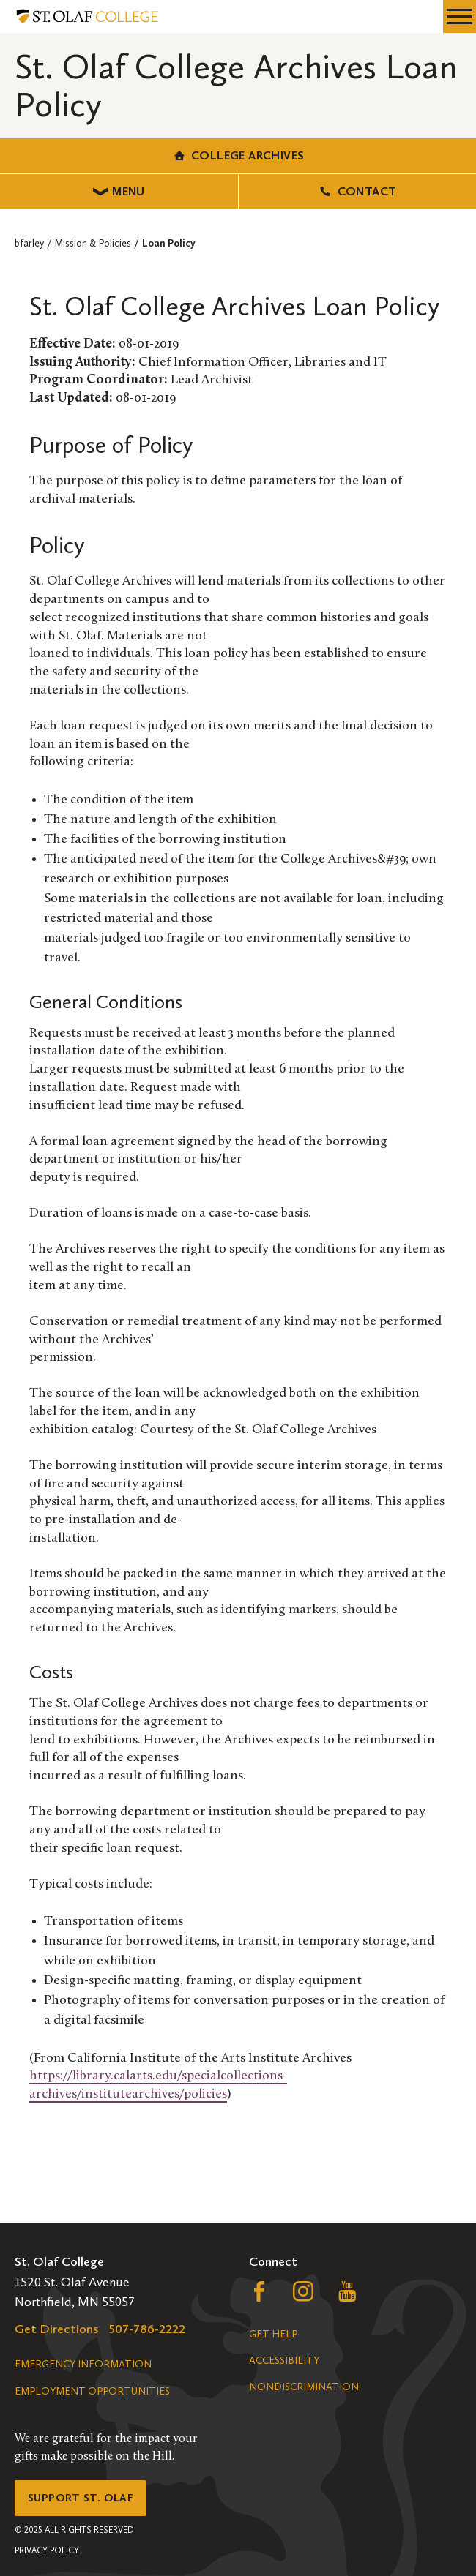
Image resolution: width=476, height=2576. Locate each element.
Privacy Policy (47, 2550)
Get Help (273, 2334)
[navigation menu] (459, 16)
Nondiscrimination (304, 2387)
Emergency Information (83, 2364)
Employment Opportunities (92, 2391)
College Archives (238, 155)
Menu (119, 191)
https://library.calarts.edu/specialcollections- (158, 2076)
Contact (357, 191)
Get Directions (57, 2329)
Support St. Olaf (80, 2497)
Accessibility (284, 2360)
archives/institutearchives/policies (128, 2094)
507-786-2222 (147, 2329)
